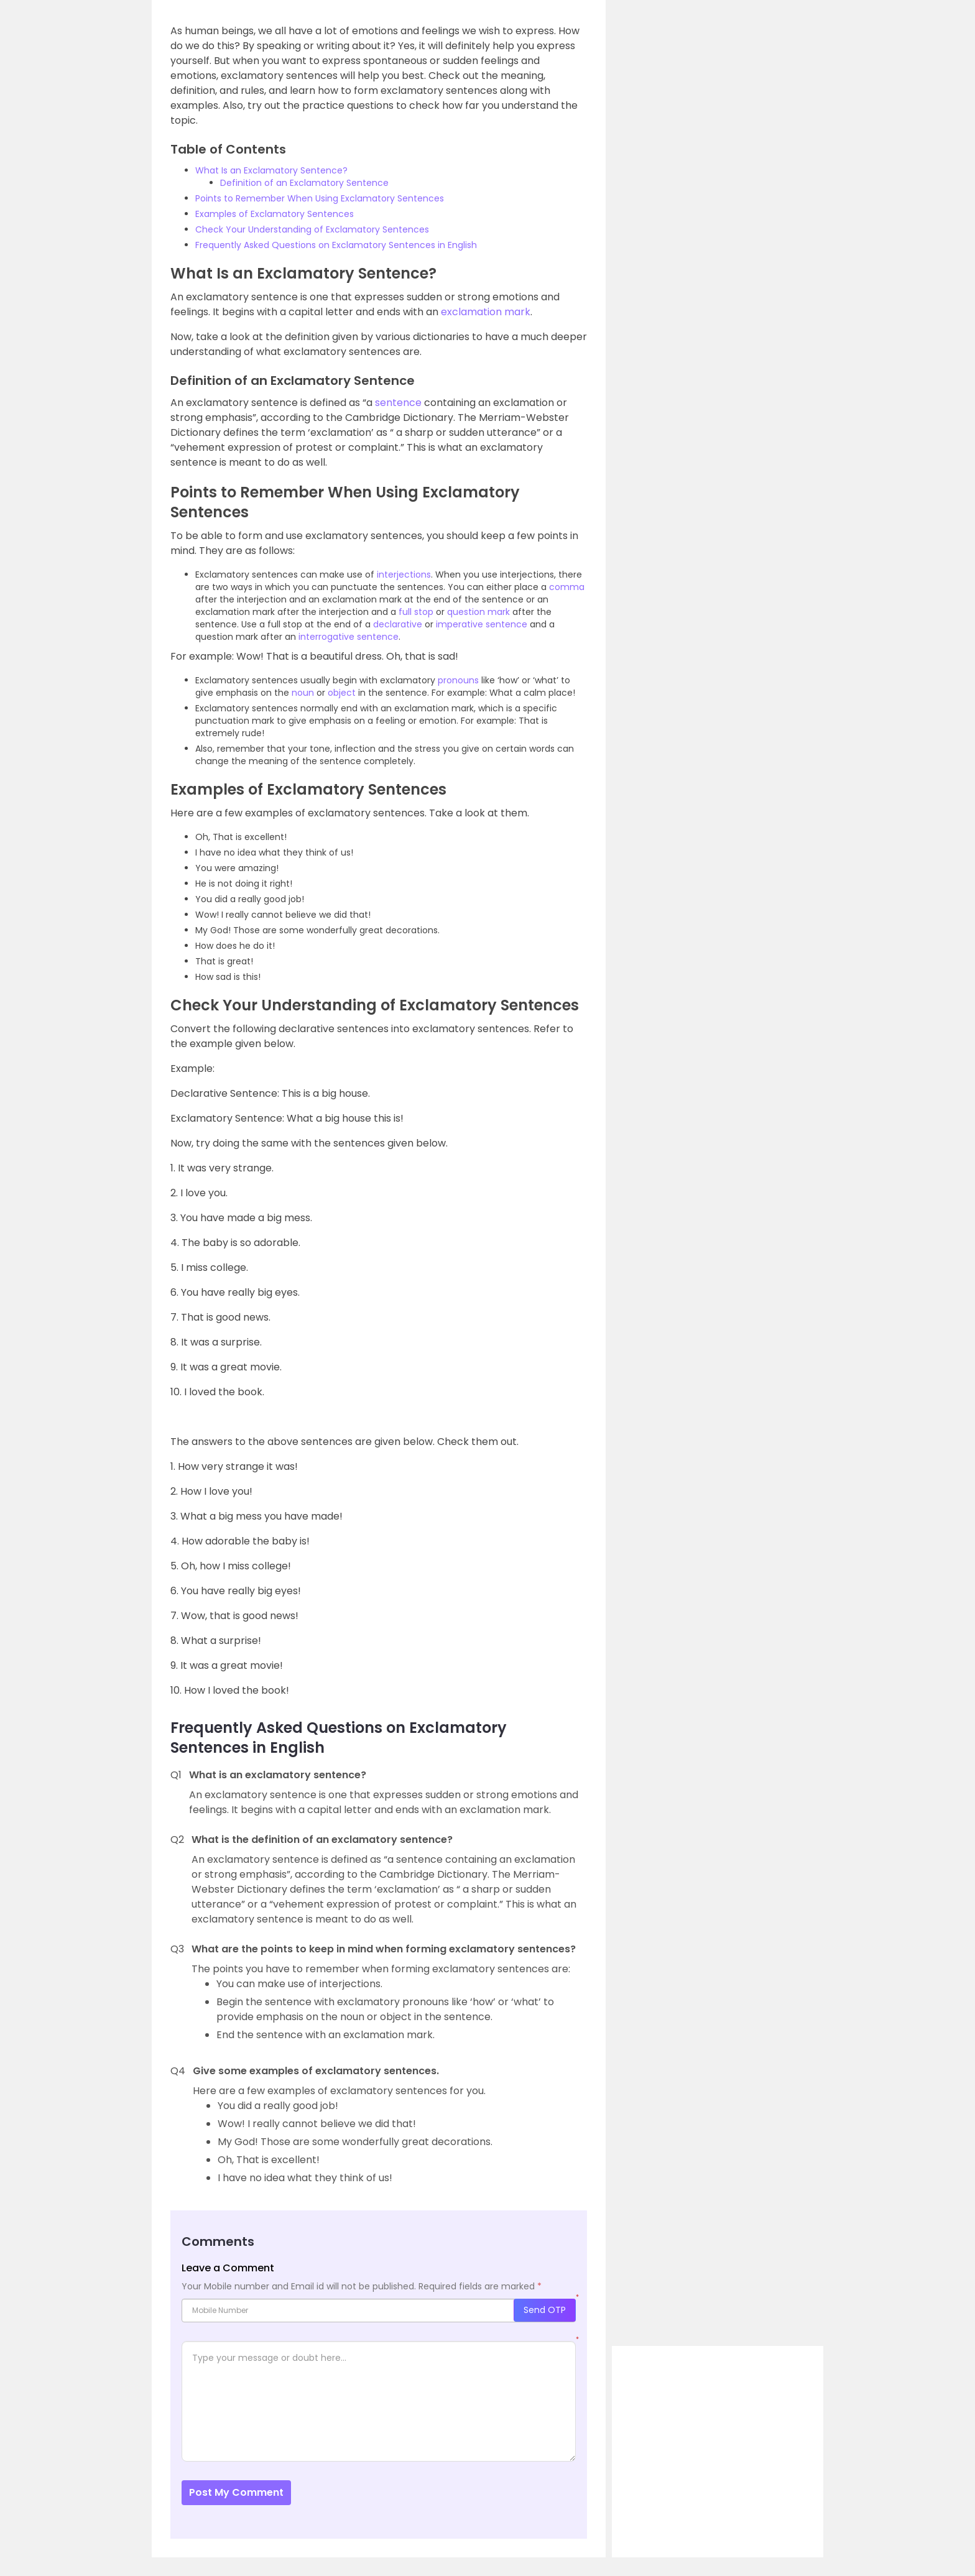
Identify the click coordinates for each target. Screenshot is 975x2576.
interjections (404, 574)
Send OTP (545, 2310)
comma (567, 587)
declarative (397, 624)
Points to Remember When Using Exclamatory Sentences (319, 198)
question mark (478, 612)
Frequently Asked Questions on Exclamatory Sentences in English (336, 245)
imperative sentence (481, 624)
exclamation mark (485, 312)
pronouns (458, 680)
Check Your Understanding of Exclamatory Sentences (312, 229)
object (342, 692)
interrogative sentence (348, 636)
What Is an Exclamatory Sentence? (271, 170)
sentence (398, 402)
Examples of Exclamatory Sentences (274, 214)
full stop (416, 612)
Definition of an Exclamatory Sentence (304, 183)
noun (303, 692)
